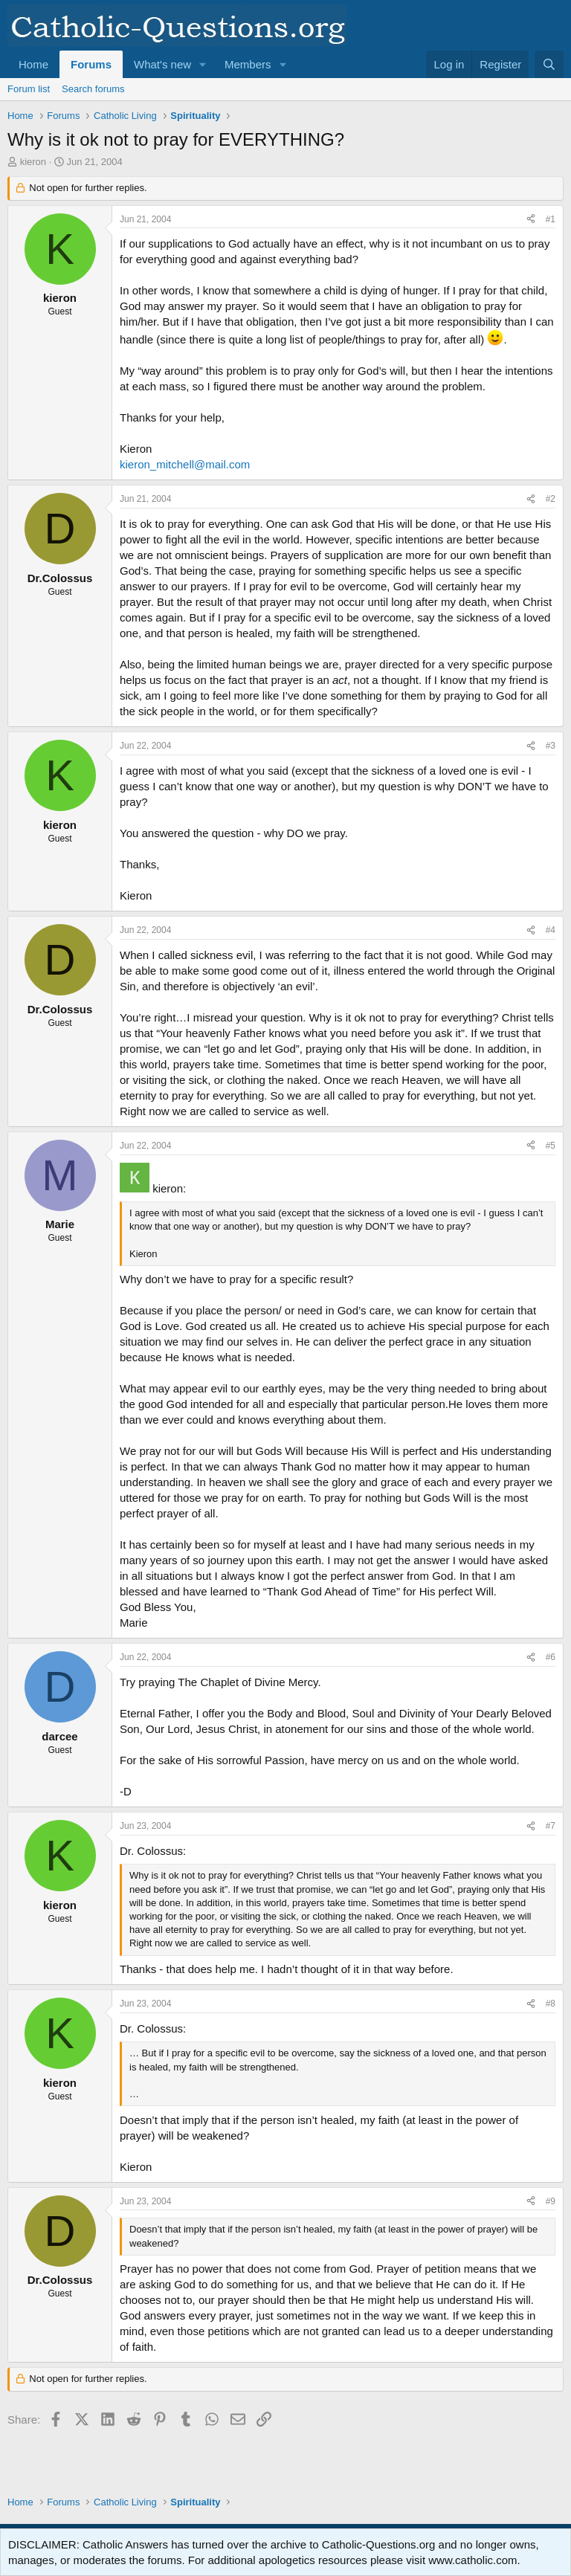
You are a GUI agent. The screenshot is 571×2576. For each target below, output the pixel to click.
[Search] (549, 64)
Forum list (28, 88)
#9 (550, 2201)
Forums (91, 64)
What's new (162, 64)
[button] (203, 64)
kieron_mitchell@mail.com (185, 464)
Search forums (93, 88)
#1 (550, 219)
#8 (550, 2003)
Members (248, 64)
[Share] (531, 219)
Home (33, 64)
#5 (550, 1145)
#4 (550, 930)
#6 (550, 1657)
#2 (550, 499)
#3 (550, 745)
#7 (550, 1826)
